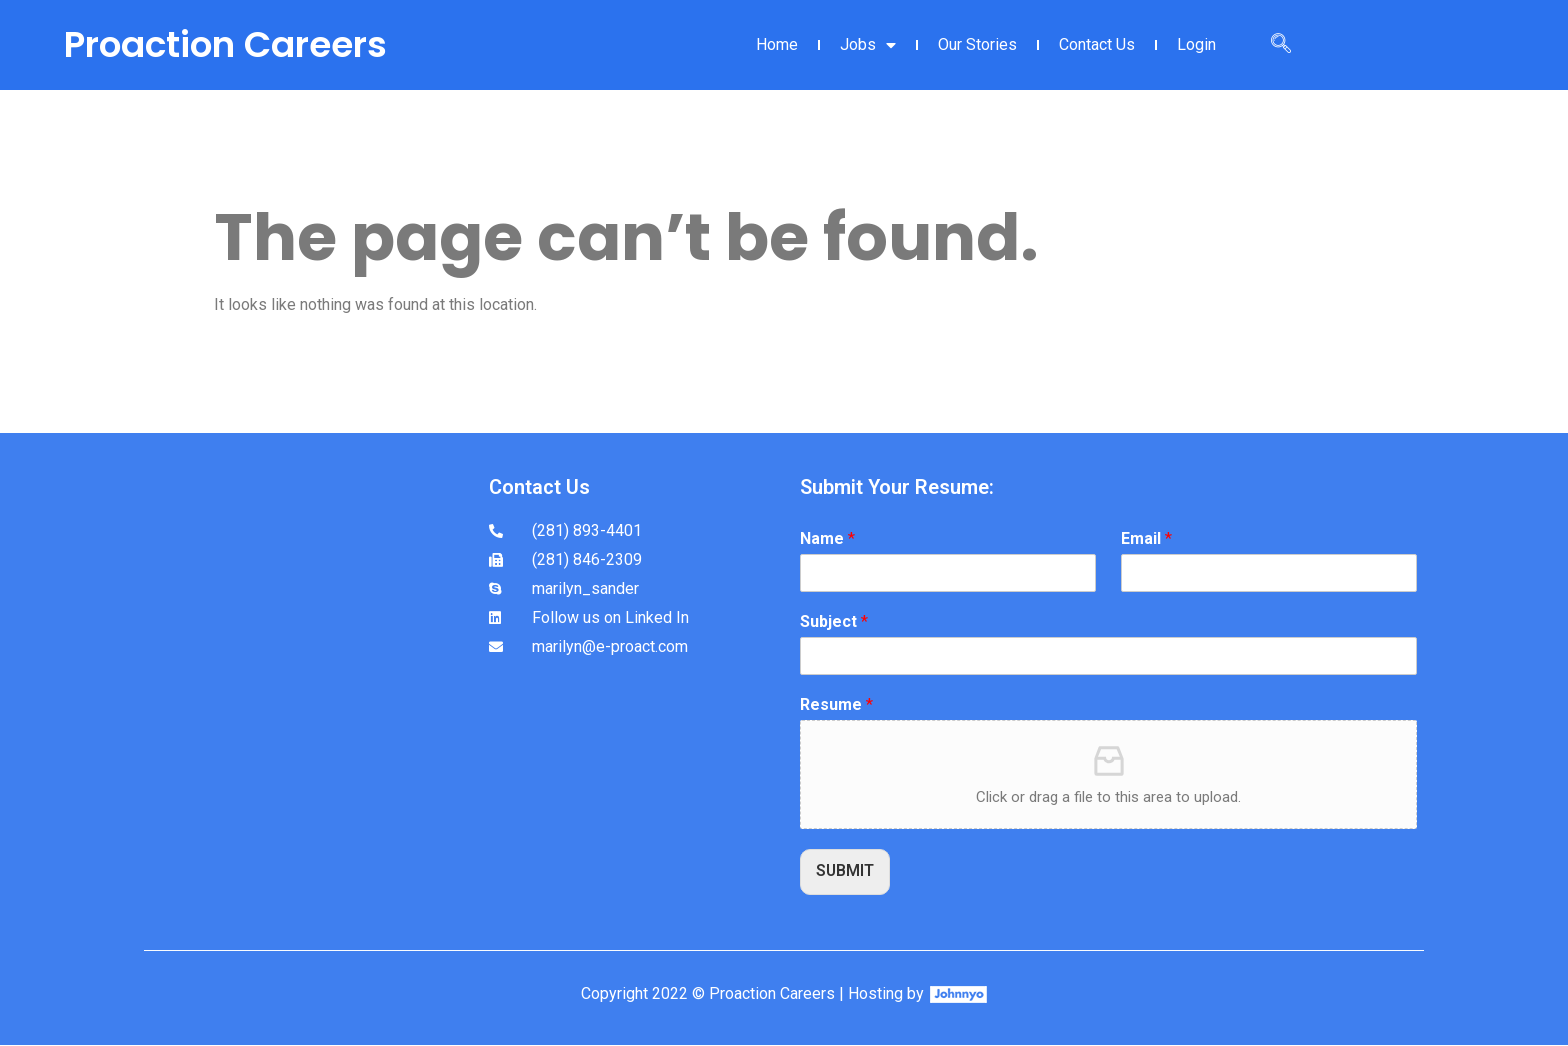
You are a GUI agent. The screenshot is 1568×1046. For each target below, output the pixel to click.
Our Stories (977, 44)
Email (1146, 538)
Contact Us (1097, 44)
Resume (836, 704)
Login (1196, 44)
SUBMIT (845, 871)
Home (777, 44)
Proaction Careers (225, 44)
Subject (834, 621)
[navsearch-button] (1281, 45)
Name (827, 538)
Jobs (868, 45)
